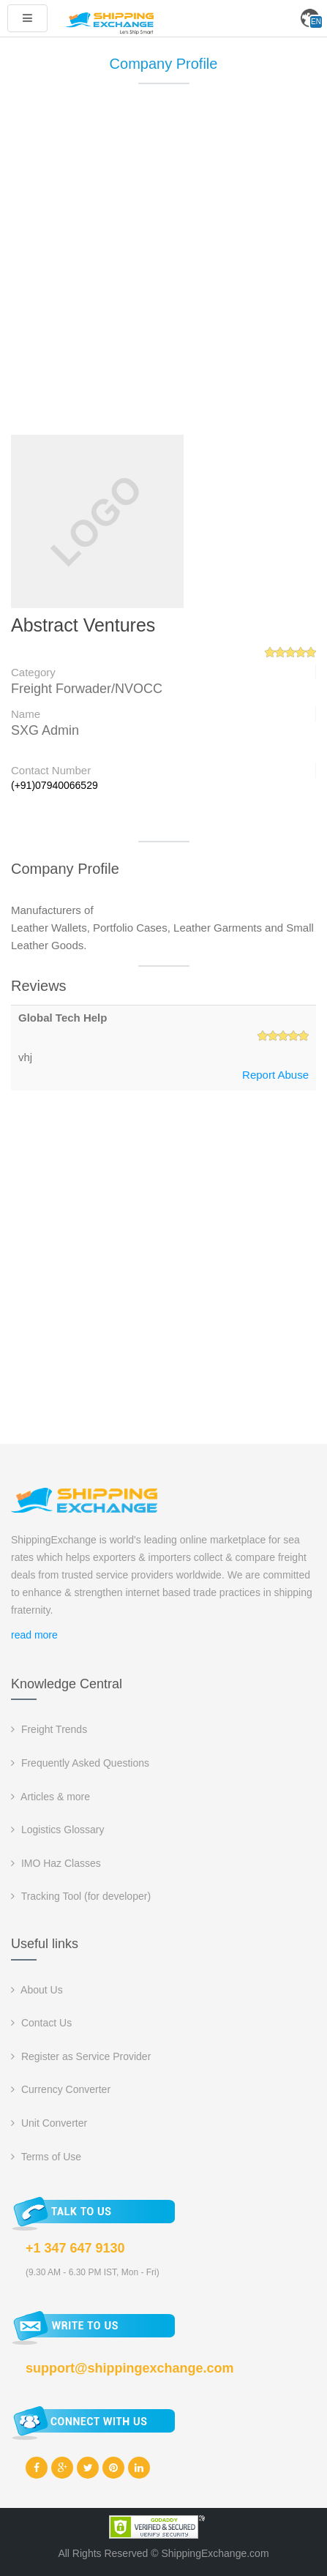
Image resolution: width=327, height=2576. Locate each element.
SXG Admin (45, 730)
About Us (37, 1990)
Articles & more (50, 1796)
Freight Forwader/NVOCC (86, 688)
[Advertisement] (163, 266)
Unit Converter (49, 2123)
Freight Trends (49, 1729)
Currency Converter (60, 2089)
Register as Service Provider (81, 2056)
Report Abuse (275, 1074)
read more (34, 1635)
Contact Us (41, 2023)
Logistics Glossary (57, 1829)
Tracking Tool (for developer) (81, 1896)
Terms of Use (46, 2157)
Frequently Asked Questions (80, 1763)
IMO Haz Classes (56, 1863)
